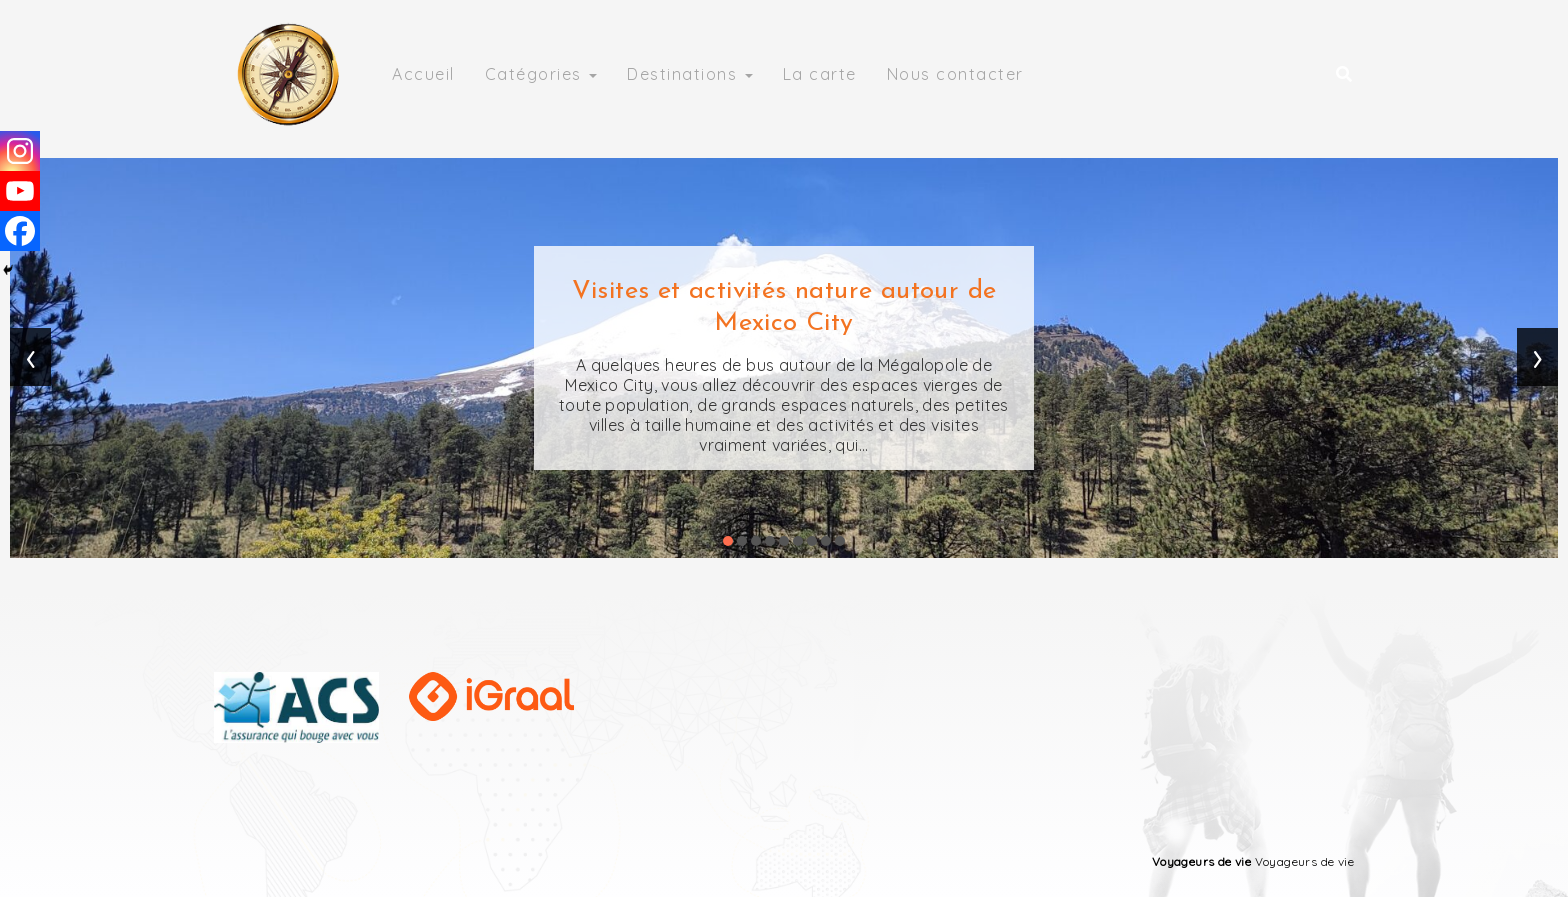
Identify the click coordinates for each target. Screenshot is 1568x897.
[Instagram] (20, 151)
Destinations (690, 74)
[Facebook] (20, 231)
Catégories (541, 74)
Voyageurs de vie (1201, 861)
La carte (820, 74)
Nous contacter (955, 74)
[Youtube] (20, 191)
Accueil (423, 74)
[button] (728, 541)
